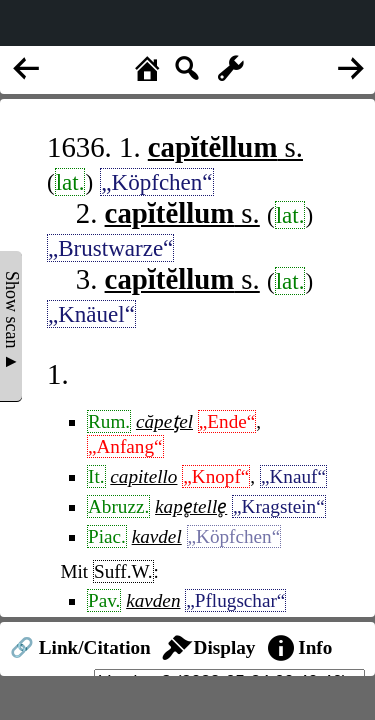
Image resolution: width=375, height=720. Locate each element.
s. (225, 147)
